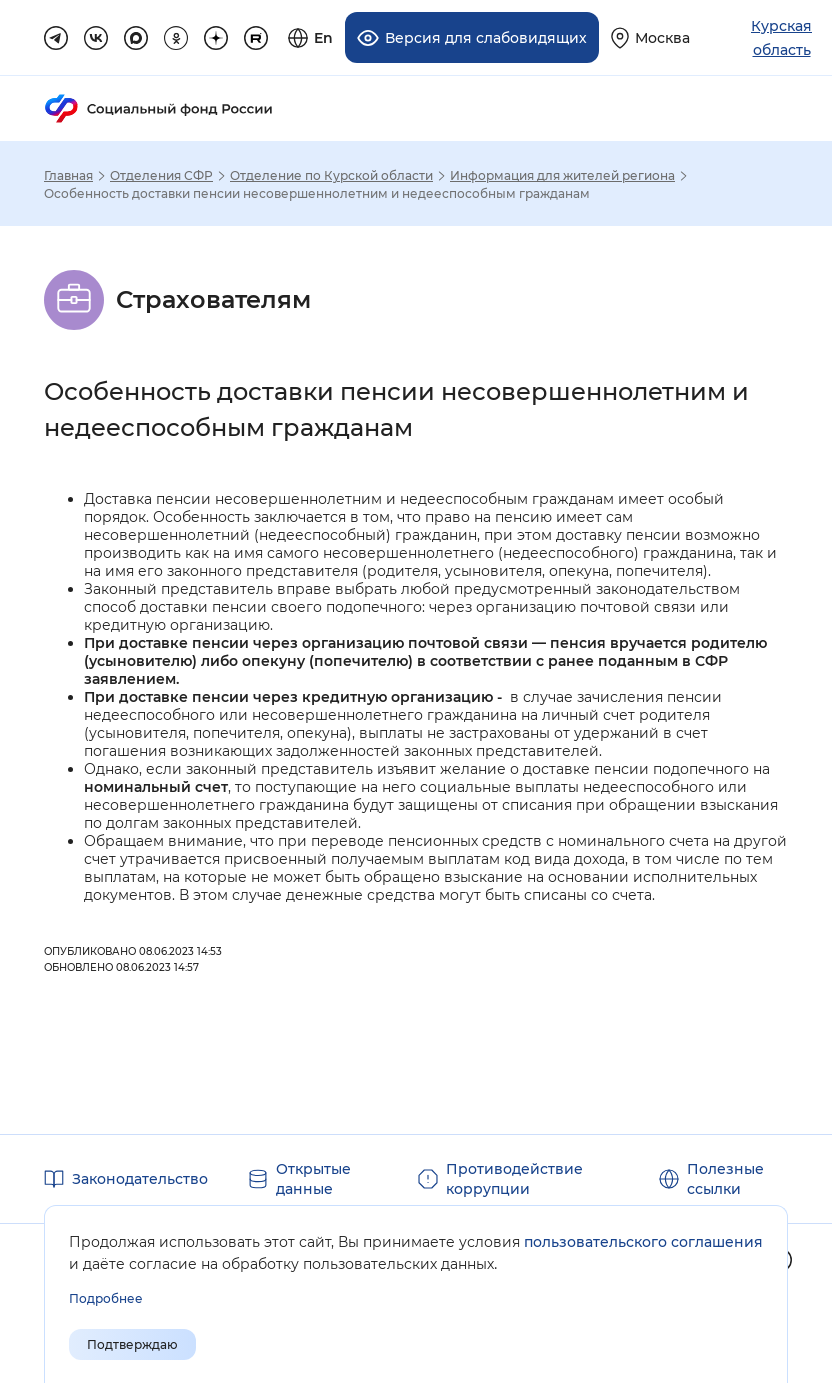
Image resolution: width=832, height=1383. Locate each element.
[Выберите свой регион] (650, 37)
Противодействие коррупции (514, 1179)
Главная (68, 176)
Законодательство (140, 1179)
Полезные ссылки (725, 1179)
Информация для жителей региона (562, 176)
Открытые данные (313, 1179)
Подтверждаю (132, 1344)
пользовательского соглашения (643, 1242)
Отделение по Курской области (331, 176)
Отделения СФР (161, 176)
